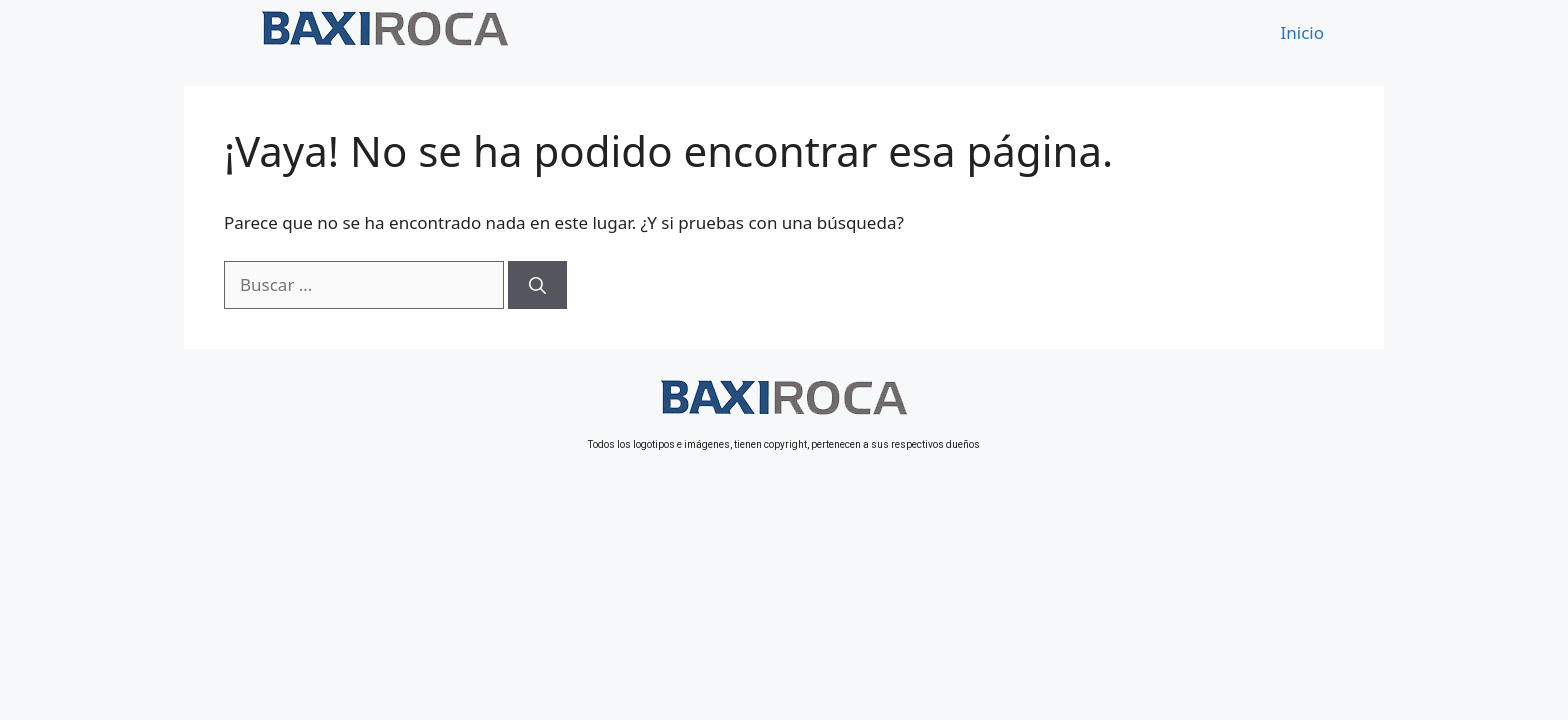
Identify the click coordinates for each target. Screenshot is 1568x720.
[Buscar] (537, 285)
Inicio (1303, 32)
